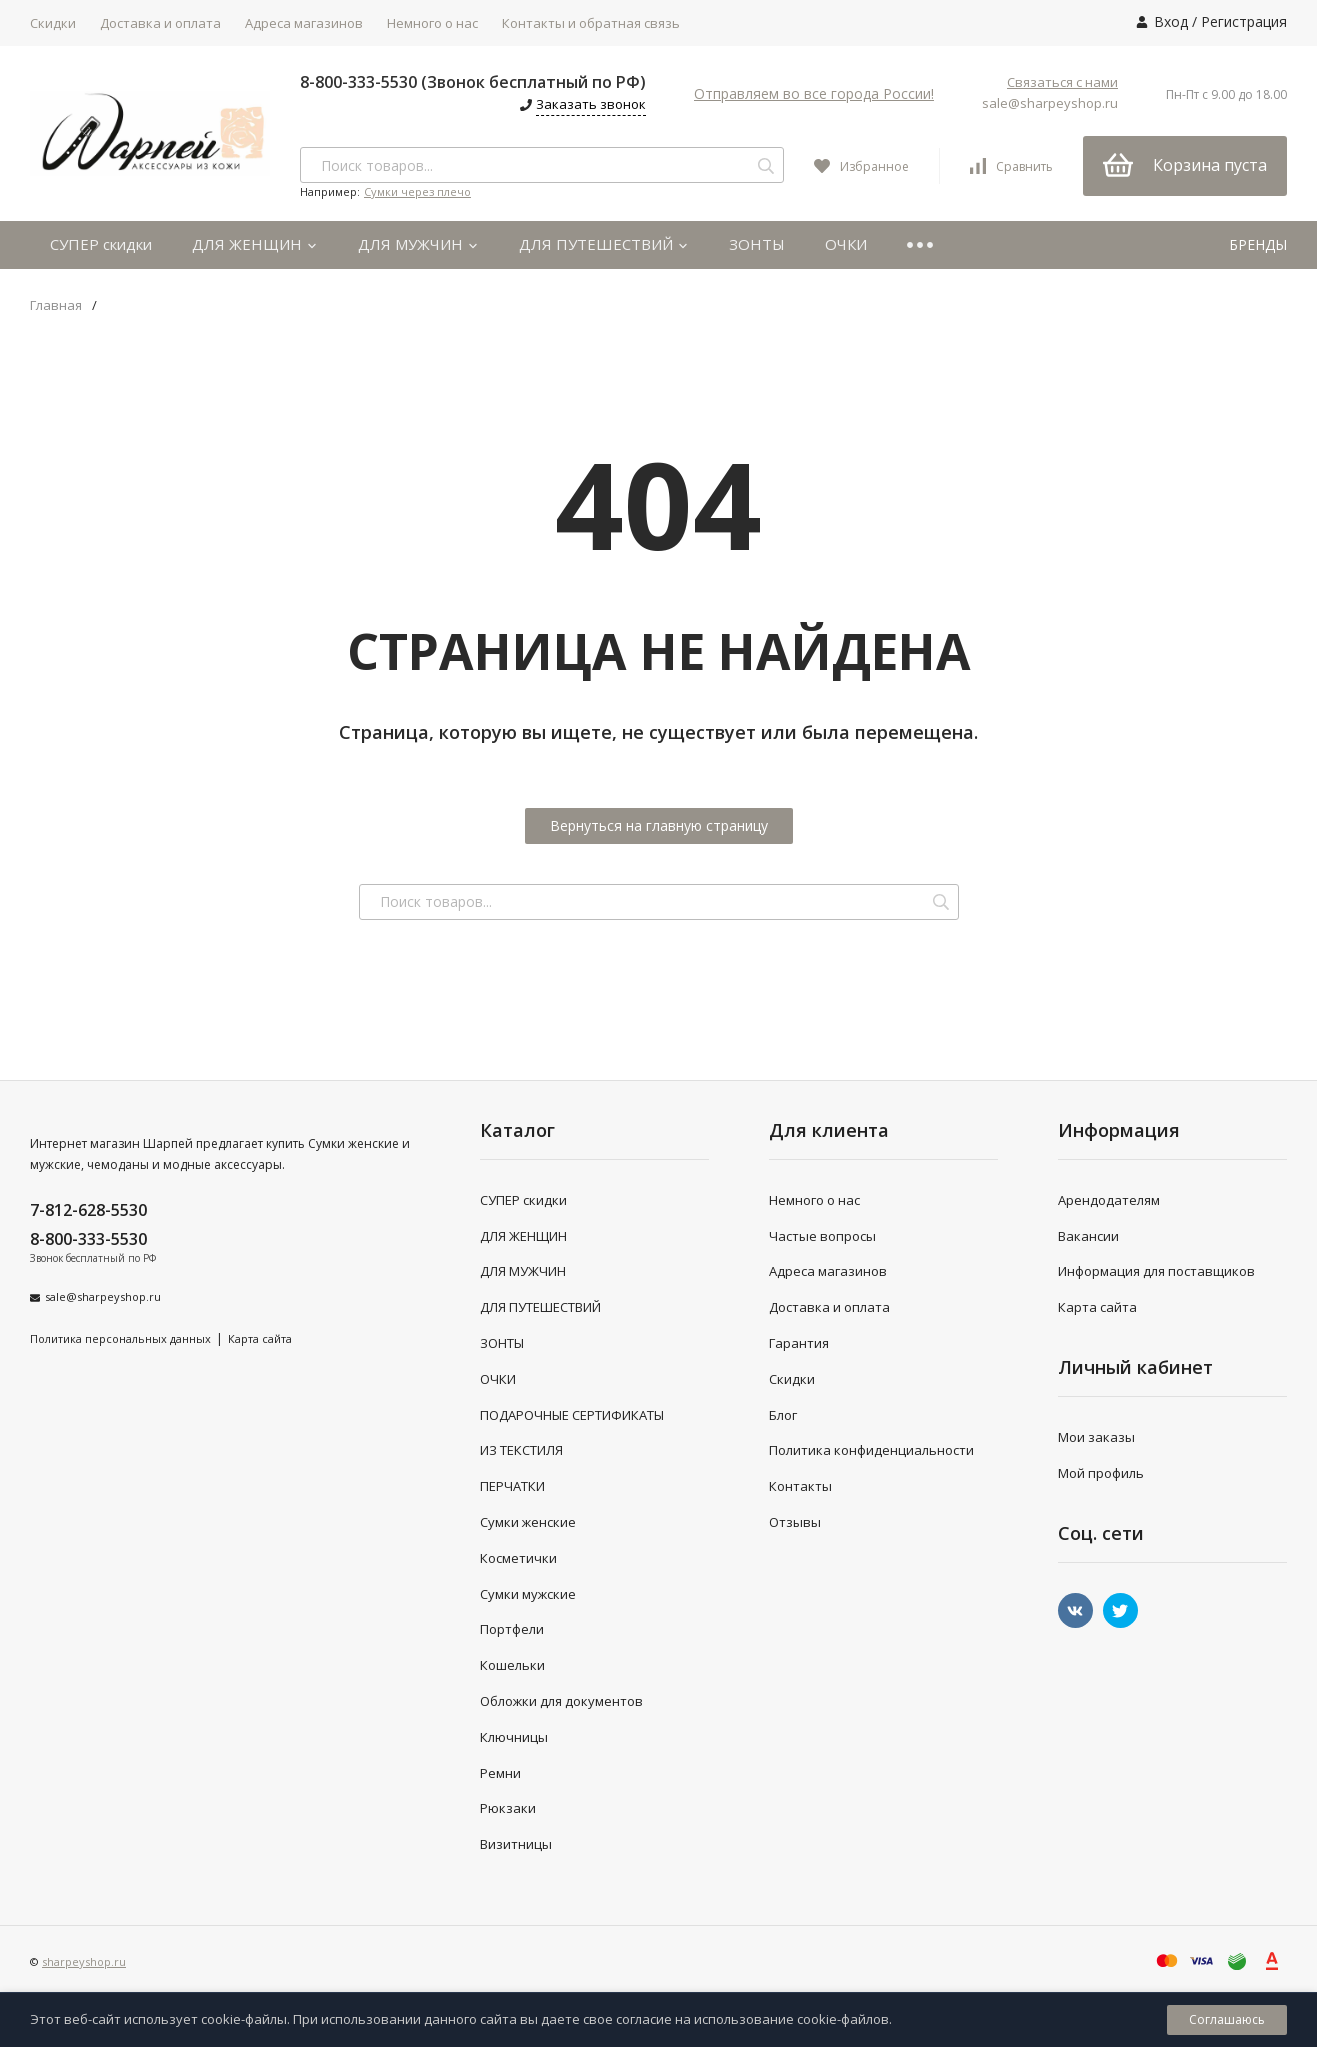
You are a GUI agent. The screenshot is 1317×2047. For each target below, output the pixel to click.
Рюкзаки (508, 1808)
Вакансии (1088, 1236)
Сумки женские (528, 1522)
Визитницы (516, 1844)
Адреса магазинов (304, 23)
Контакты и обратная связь (591, 23)
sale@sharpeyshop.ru (1050, 103)
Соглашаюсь (1227, 2019)
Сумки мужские (528, 1594)
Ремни (500, 1773)
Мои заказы (1096, 1437)
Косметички (518, 1558)
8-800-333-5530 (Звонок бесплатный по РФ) (473, 82)
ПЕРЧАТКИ (512, 1486)
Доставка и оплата (160, 23)
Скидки (53, 23)
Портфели (512, 1629)
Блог (783, 1415)
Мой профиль (1101, 1473)
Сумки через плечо (417, 191)
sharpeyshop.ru (84, 1961)
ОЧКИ (846, 244)
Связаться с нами (1062, 82)
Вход (1171, 21)
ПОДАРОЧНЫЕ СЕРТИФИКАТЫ (572, 1415)
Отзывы (795, 1522)
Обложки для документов (561, 1701)
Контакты (800, 1486)
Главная (56, 305)
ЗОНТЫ (757, 244)
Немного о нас (432, 23)
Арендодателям (1109, 1200)
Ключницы (514, 1737)
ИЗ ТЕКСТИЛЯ (521, 1450)
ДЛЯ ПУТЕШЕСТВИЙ (604, 244)
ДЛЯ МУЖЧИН (418, 244)
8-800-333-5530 (88, 1239)
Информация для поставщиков (1156, 1271)
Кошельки (512, 1665)
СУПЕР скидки (101, 244)
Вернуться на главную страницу (659, 825)
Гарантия (799, 1343)
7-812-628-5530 (88, 1210)
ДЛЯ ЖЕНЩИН (255, 244)
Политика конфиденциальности (871, 1450)
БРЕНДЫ (1258, 244)
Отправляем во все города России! (814, 93)
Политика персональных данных (120, 1338)
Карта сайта (260, 1338)
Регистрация (1244, 21)
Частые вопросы (822, 1236)
